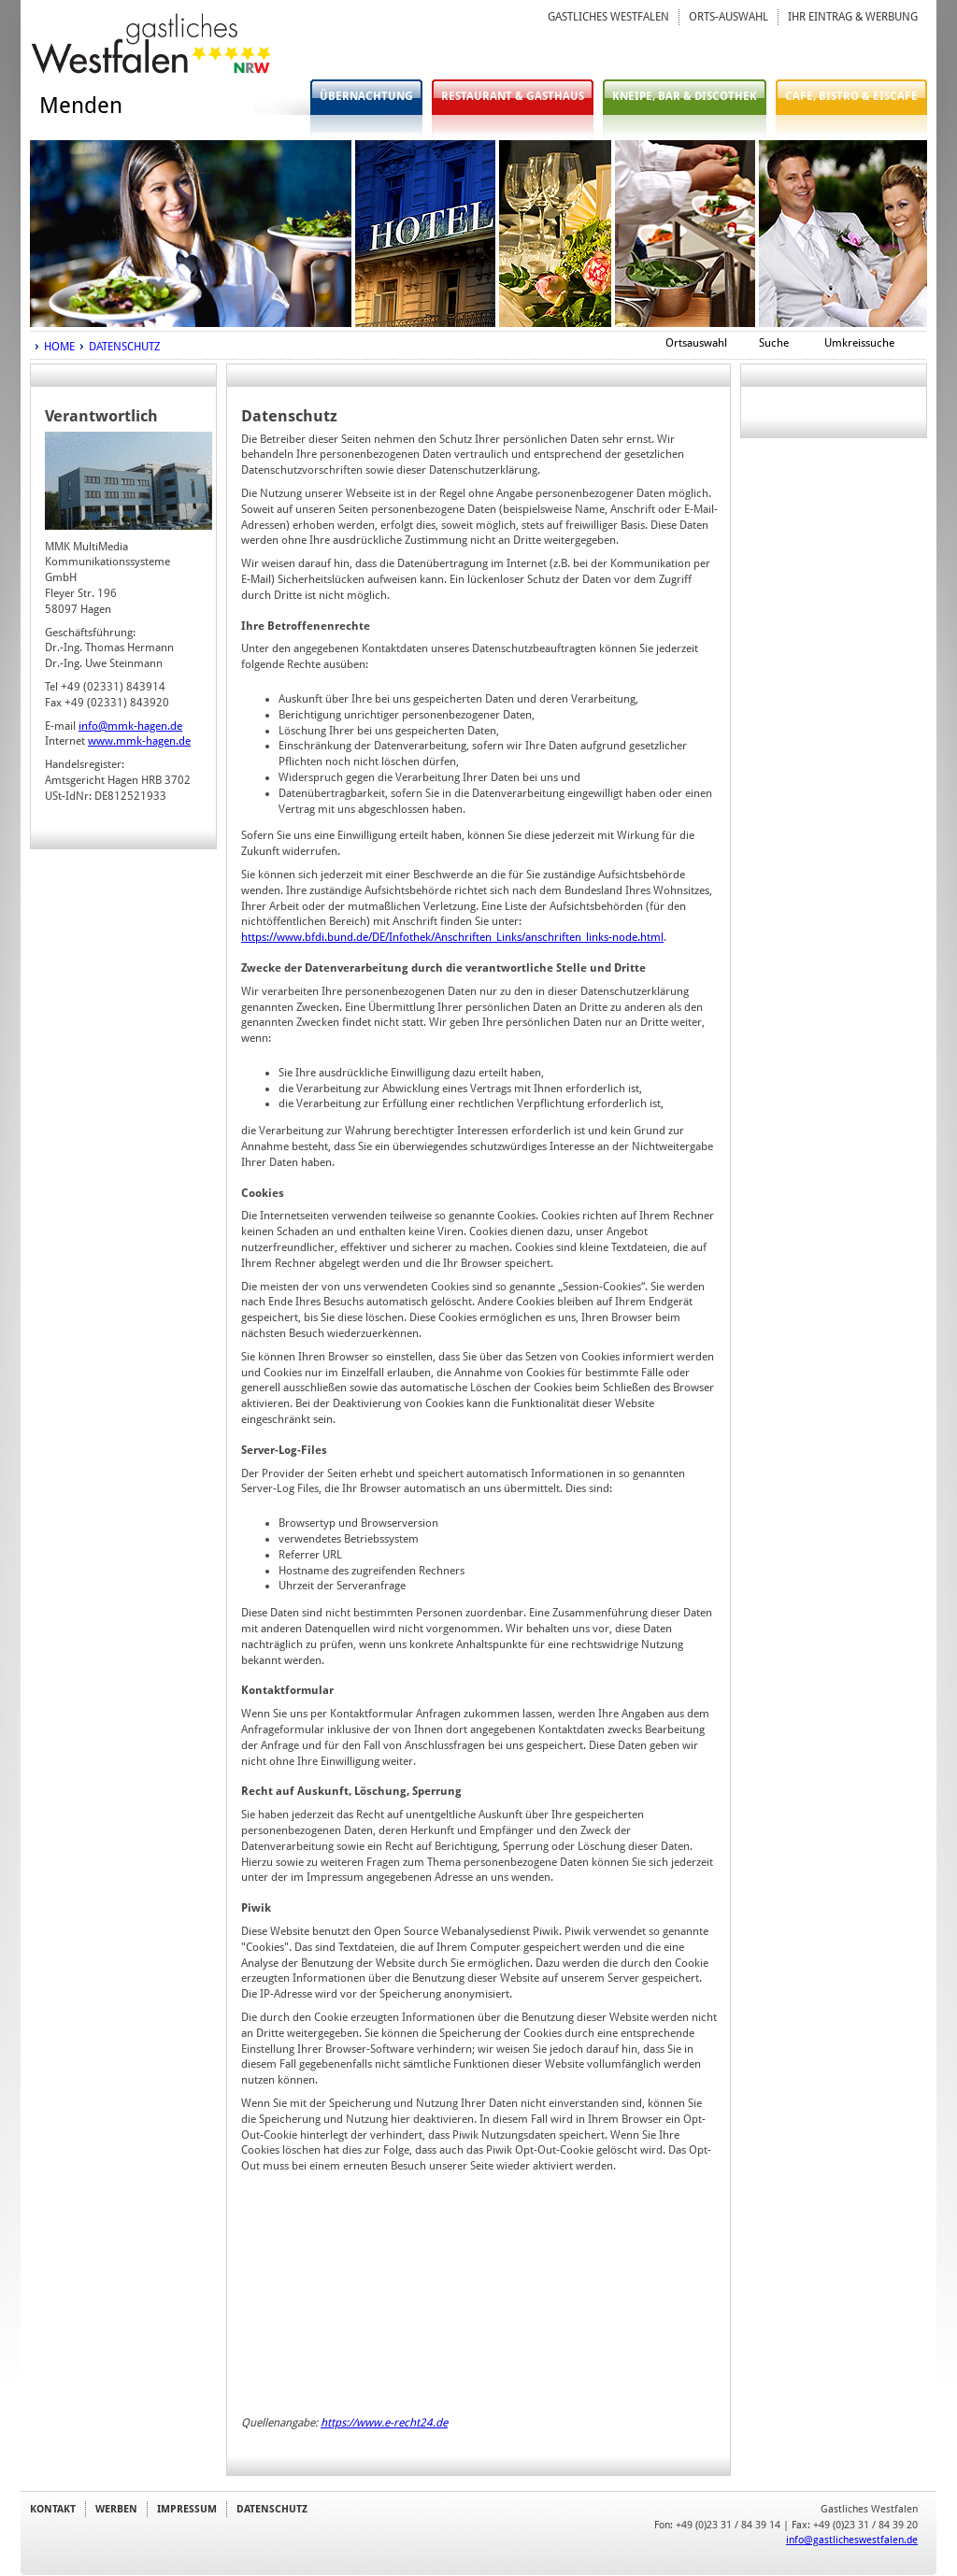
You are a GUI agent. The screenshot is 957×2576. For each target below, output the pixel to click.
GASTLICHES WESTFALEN (608, 16)
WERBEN (116, 2508)
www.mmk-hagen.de (139, 740)
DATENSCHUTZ (124, 346)
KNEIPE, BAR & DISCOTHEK (684, 96)
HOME (59, 346)
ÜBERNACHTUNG (366, 96)
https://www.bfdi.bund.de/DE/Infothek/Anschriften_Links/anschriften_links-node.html (452, 937)
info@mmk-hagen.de (130, 726)
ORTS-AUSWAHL (728, 16)
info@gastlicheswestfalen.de (852, 2539)
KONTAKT (53, 2508)
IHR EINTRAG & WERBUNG (853, 16)
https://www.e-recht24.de (384, 2422)
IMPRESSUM (187, 2508)
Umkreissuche (859, 342)
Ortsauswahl (696, 342)
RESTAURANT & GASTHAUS (512, 96)
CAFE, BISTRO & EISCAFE (851, 96)
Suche (774, 342)
